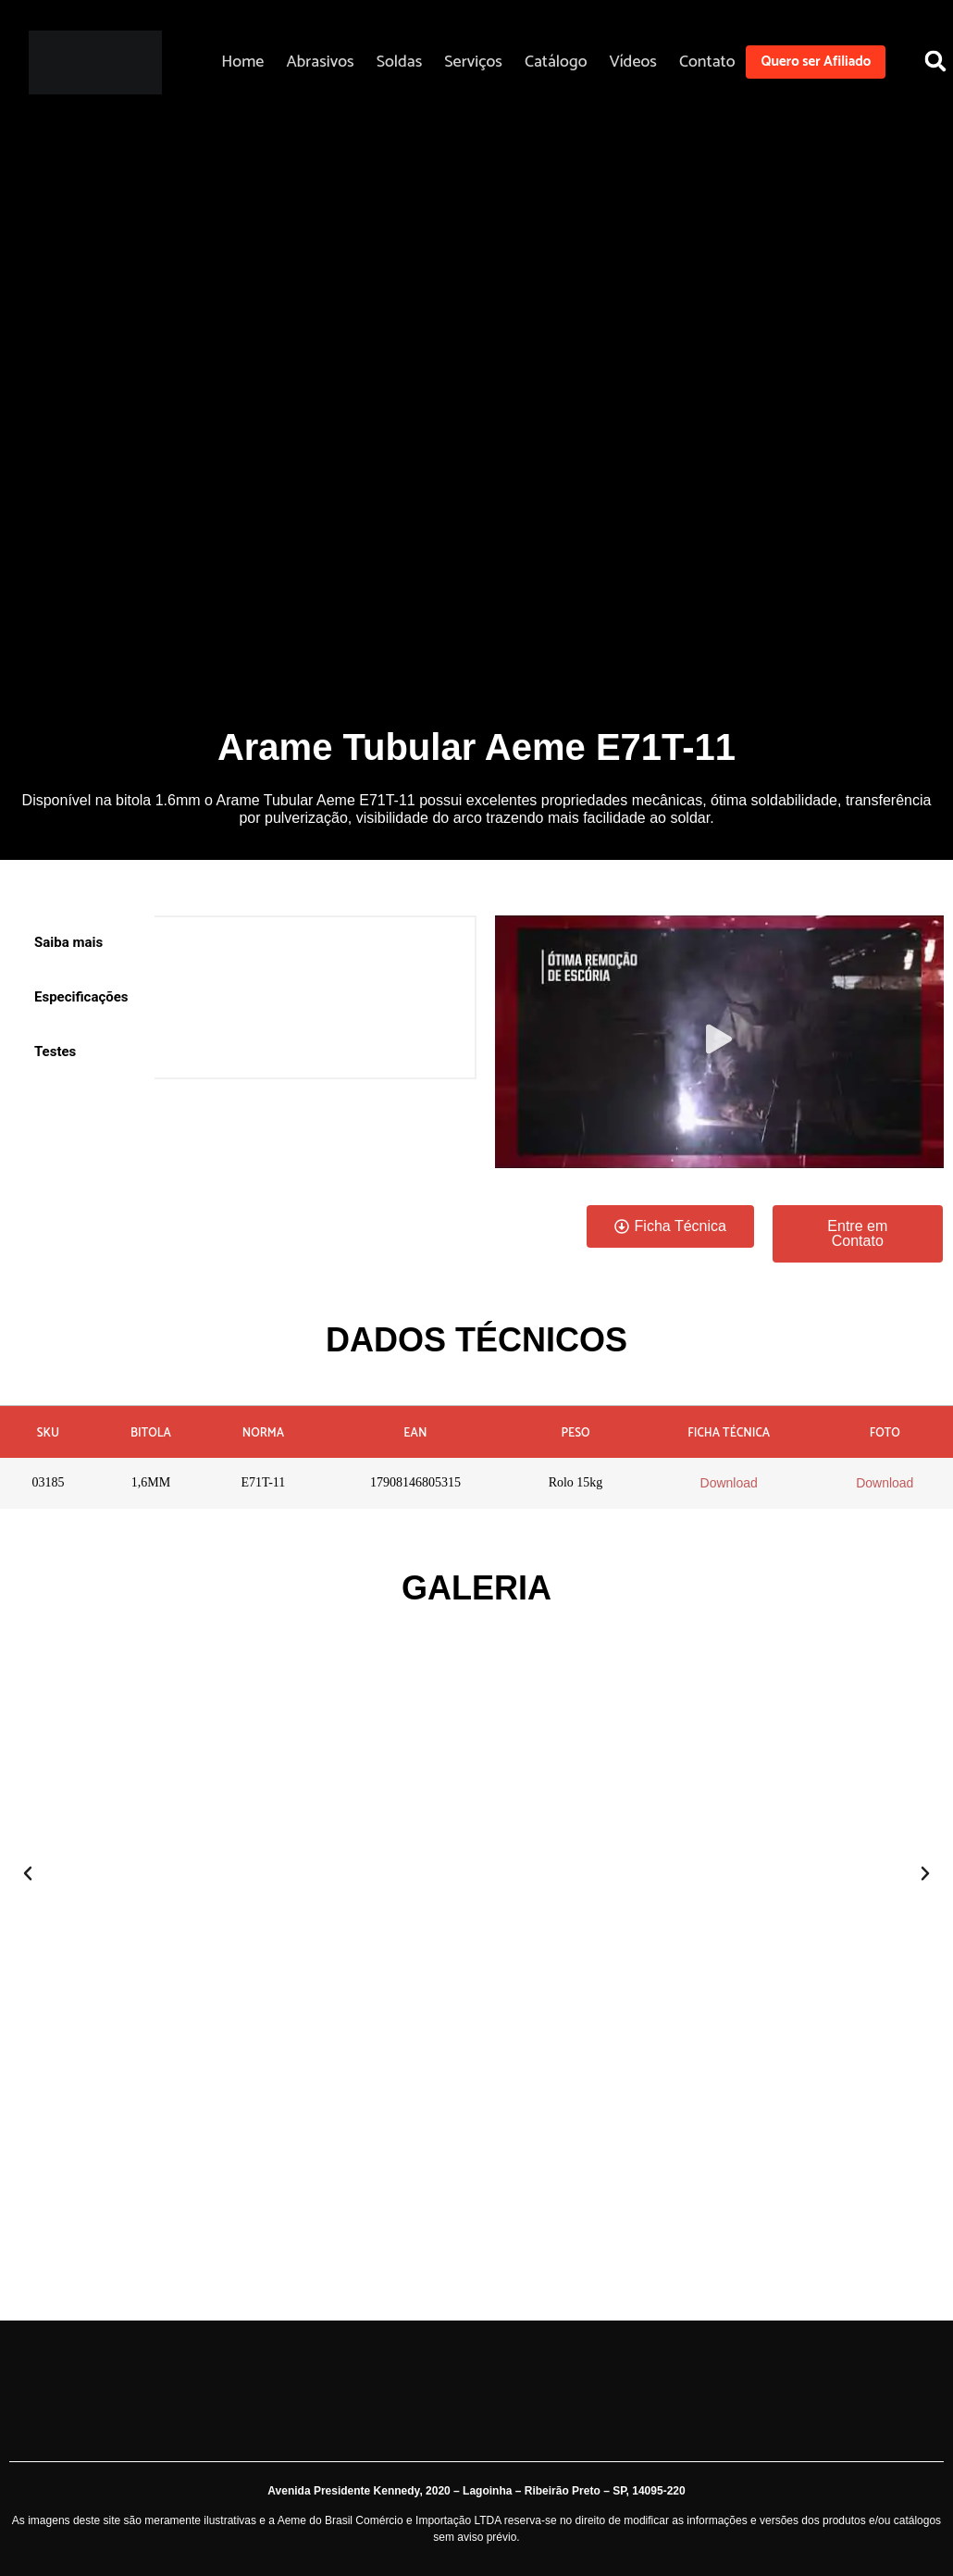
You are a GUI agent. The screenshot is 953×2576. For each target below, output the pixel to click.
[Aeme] (95, 62)
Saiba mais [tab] (68, 942)
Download (729, 1482)
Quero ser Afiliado (816, 61)
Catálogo (556, 62)
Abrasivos (319, 62)
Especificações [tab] (81, 997)
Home (242, 62)
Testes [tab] (55, 1051)
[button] (719, 1042)
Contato (707, 62)
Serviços (473, 62)
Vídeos (632, 62)
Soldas (400, 62)
